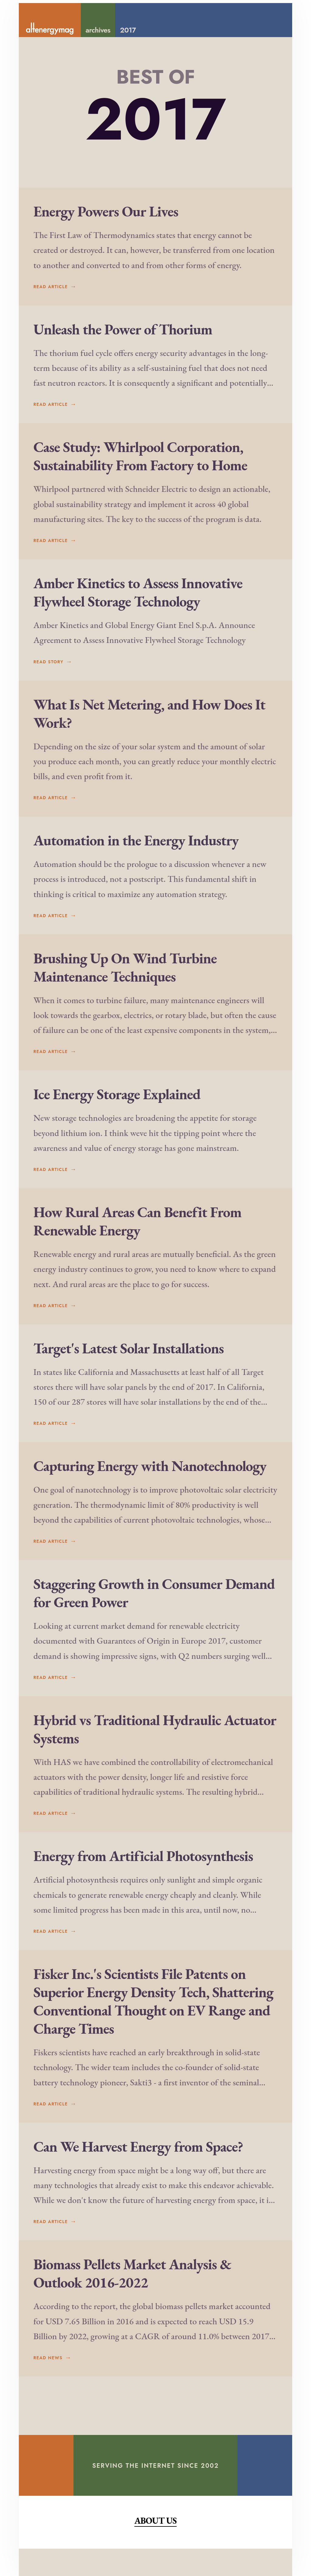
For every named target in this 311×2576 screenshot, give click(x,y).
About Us (155, 2548)
